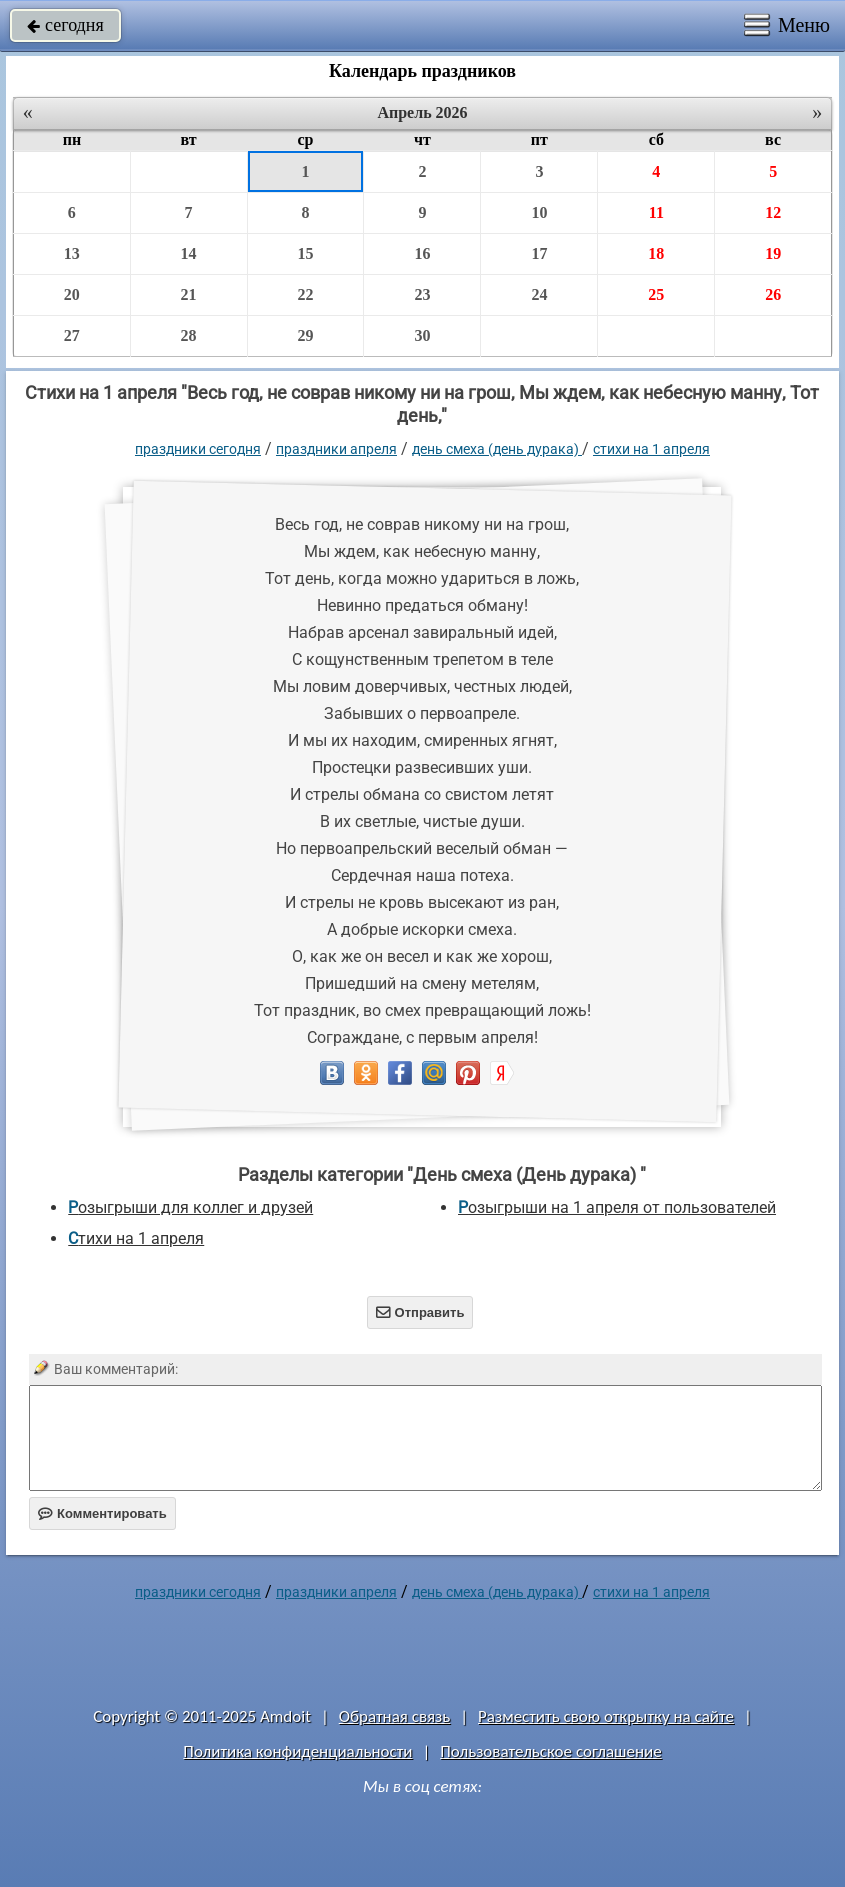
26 (773, 294)
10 (539, 212)
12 (773, 212)
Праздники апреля (336, 449)
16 (422, 253)
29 (306, 335)
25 (656, 294)
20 (72, 294)
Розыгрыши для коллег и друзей (190, 1207)
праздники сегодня (198, 449)
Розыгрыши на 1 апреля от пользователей (617, 1207)
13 (72, 253)
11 (656, 212)
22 (306, 294)
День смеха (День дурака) (497, 449)
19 (773, 253)
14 (189, 253)
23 (422, 294)
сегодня (65, 25)
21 (189, 294)
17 (539, 253)
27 (72, 335)
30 (422, 335)
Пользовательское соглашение (550, 1751)
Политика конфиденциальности (297, 1751)
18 (656, 253)
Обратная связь (395, 1716)
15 (306, 253)
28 (189, 335)
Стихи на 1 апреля (651, 449)
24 (539, 294)
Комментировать (102, 1513)
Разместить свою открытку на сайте (606, 1716)
